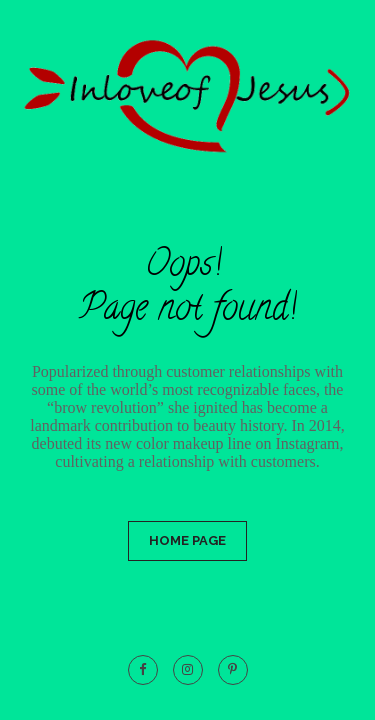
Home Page (187, 540)
